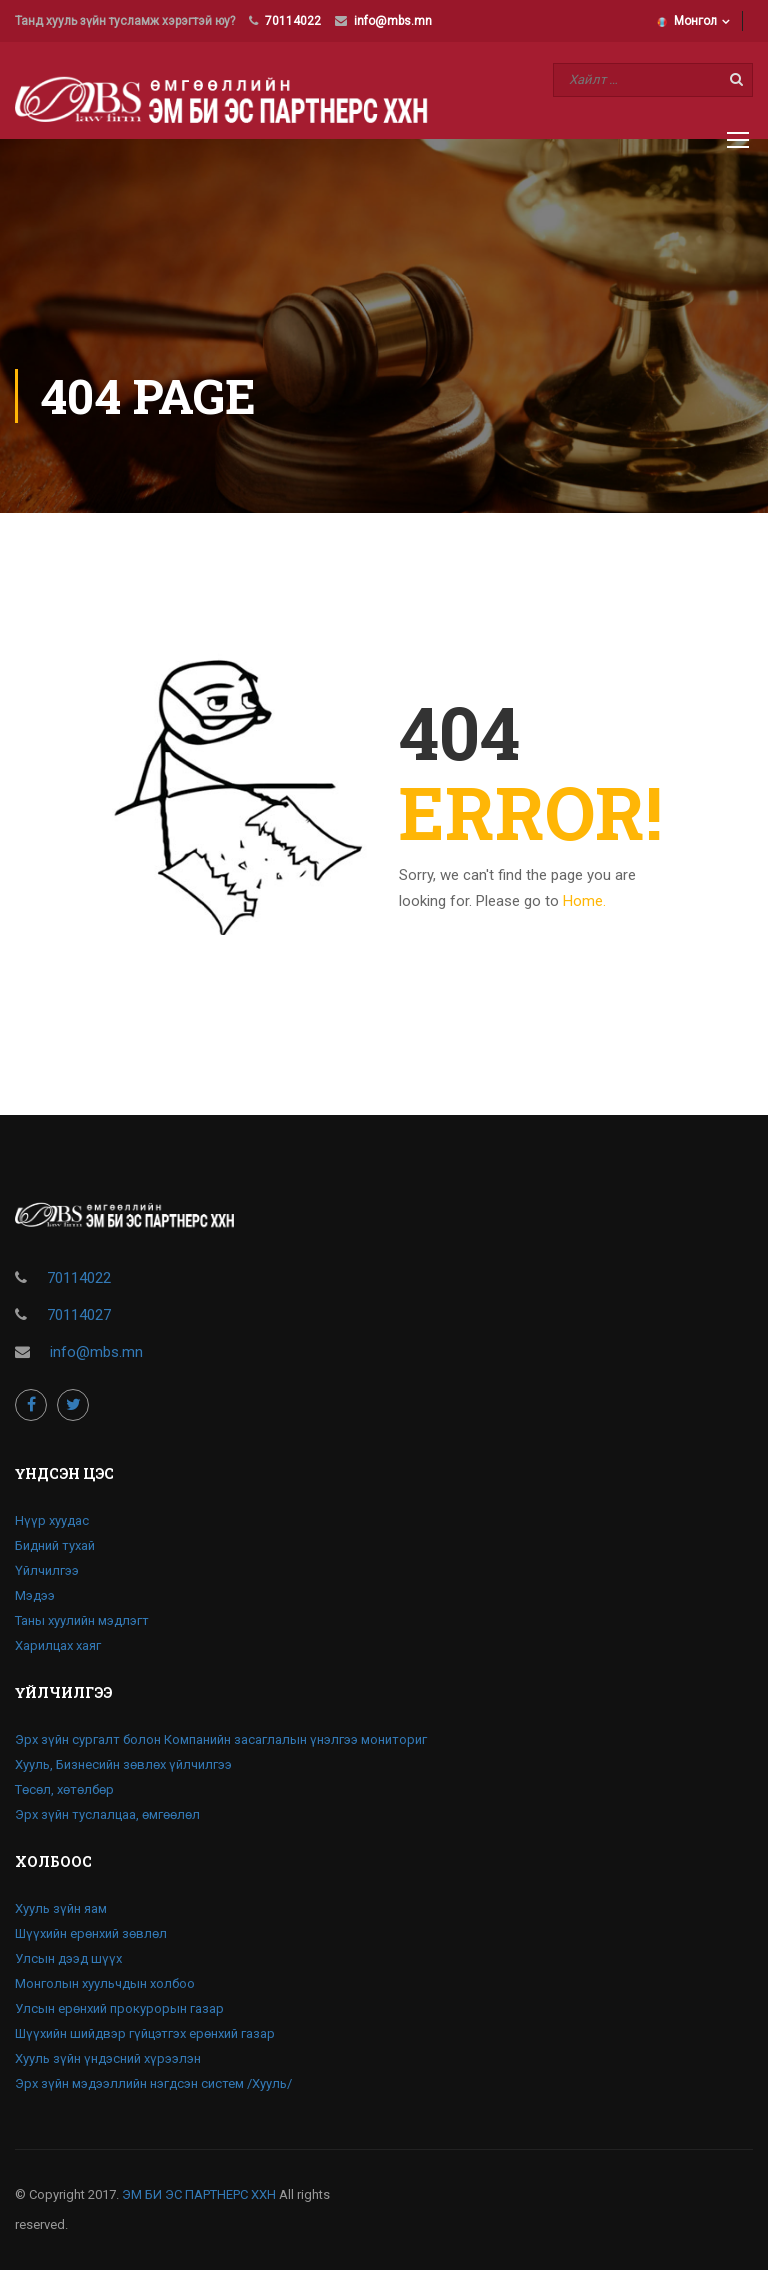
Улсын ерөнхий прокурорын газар (119, 2008)
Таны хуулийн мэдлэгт (82, 1620)
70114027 (79, 1315)
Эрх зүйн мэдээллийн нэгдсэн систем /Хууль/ (153, 2083)
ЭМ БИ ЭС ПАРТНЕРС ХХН (199, 2194)
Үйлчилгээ (47, 1570)
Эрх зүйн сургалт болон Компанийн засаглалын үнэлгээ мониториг (221, 1739)
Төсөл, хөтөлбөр (64, 1789)
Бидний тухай (55, 1545)
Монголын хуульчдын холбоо (105, 1983)
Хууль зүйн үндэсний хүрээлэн (108, 2058)
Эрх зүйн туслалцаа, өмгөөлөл (107, 1814)
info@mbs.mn (393, 21)
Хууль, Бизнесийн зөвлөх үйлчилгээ (123, 1764)
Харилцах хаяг (58, 1645)
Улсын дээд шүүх (68, 1958)
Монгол (687, 21)
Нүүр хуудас (52, 1520)
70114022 (293, 21)
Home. (584, 901)
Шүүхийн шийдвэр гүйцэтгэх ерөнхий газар (145, 2033)
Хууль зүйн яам (61, 1908)
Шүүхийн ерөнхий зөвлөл (91, 1933)
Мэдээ (35, 1595)
